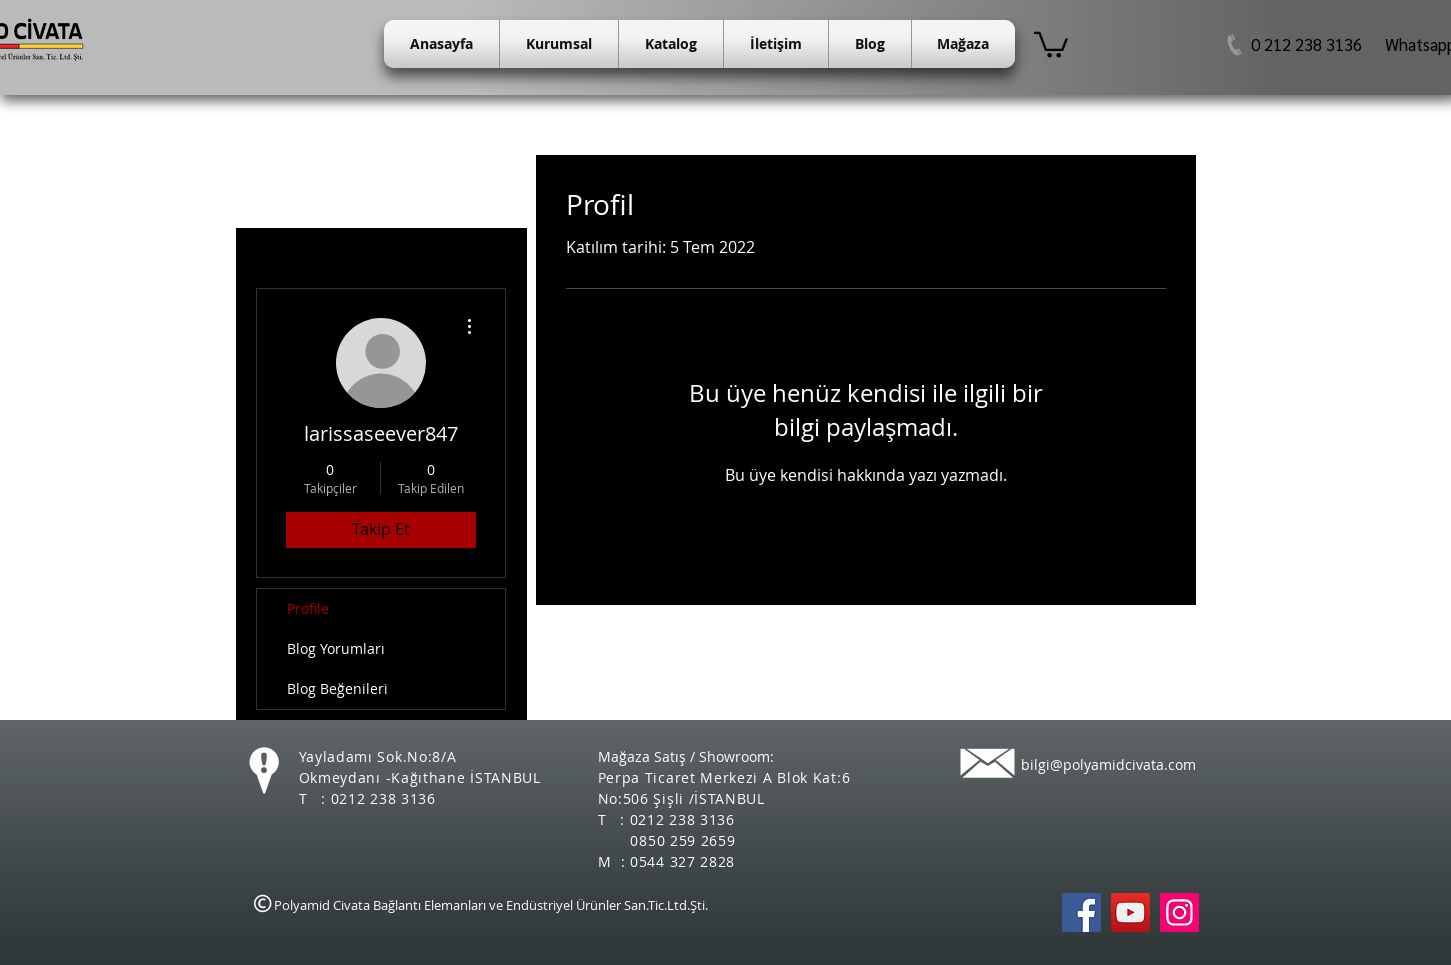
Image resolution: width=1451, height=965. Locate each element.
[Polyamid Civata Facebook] (1081, 912)
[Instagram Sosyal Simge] (1179, 912)
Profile (308, 608)
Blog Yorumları (336, 648)
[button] (1051, 43)
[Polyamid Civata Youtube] (1130, 912)
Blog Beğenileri (337, 688)
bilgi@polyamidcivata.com (1108, 764)
